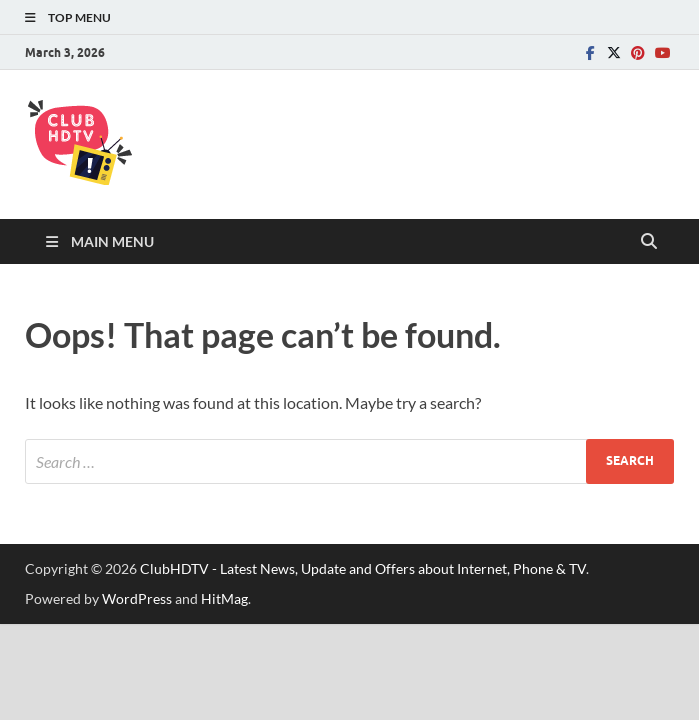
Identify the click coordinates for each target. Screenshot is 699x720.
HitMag (224, 598)
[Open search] (649, 242)
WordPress (137, 598)
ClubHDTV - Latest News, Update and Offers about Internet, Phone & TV (363, 568)
